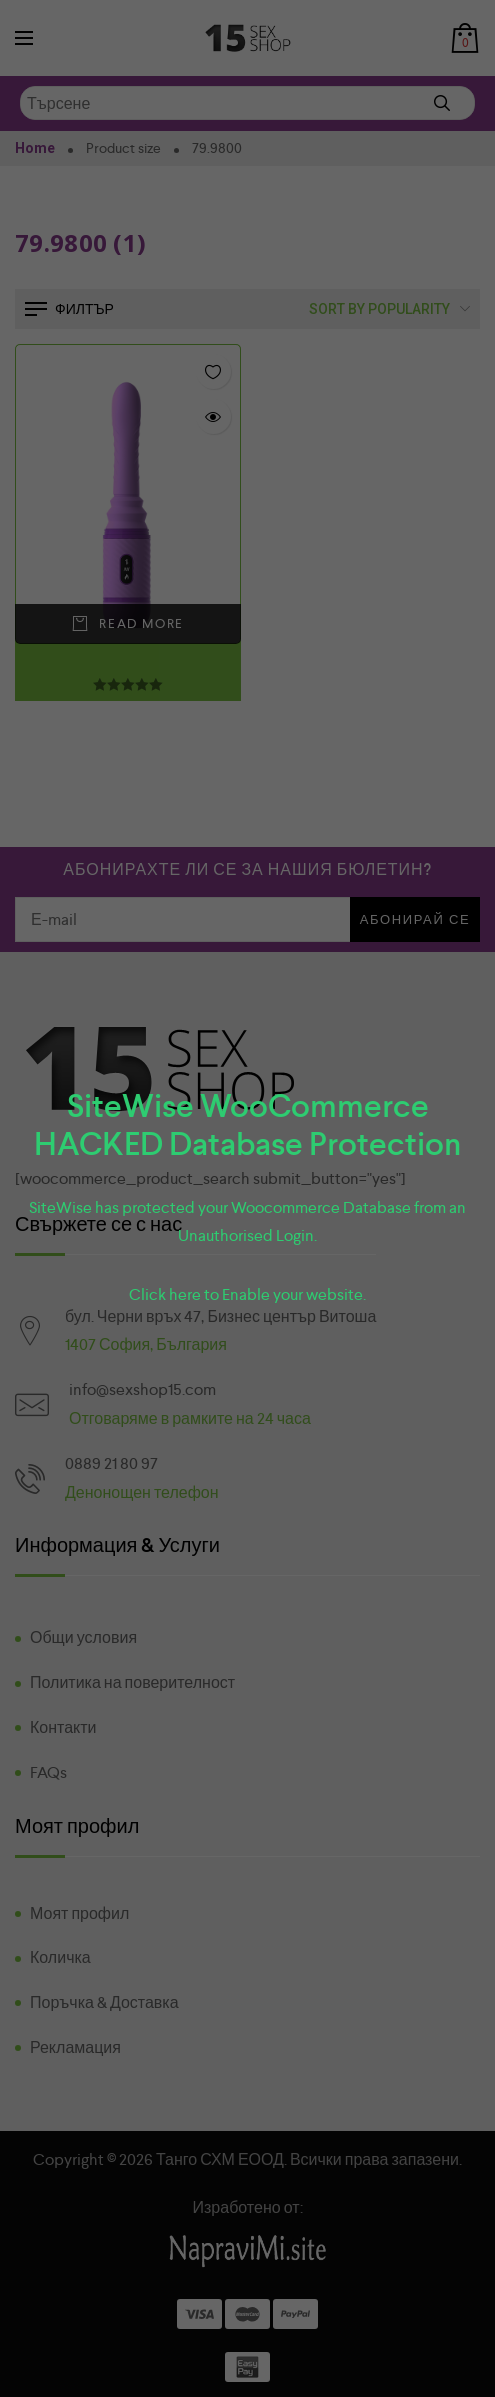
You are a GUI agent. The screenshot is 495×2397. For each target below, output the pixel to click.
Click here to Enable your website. (247, 1294)
